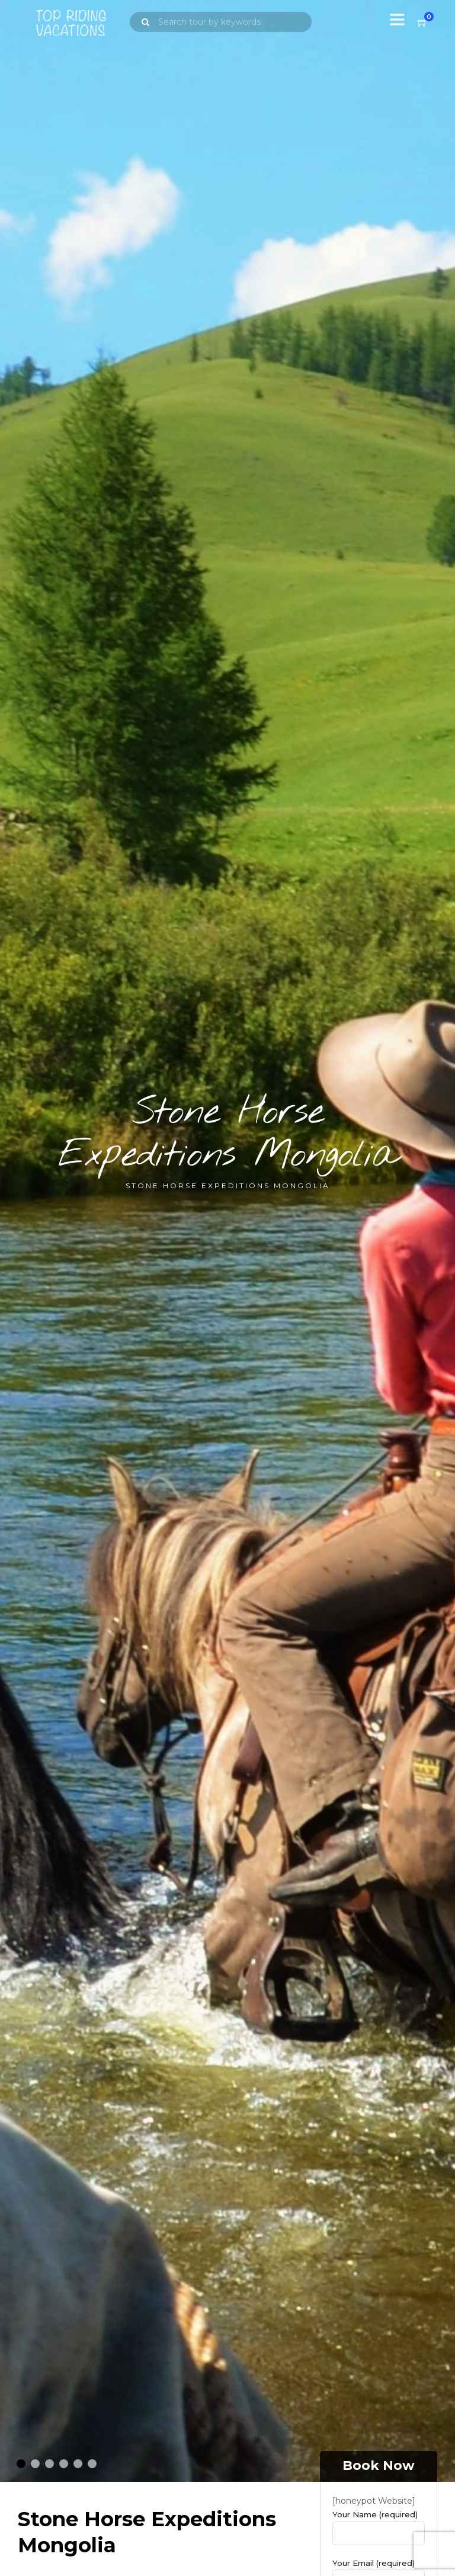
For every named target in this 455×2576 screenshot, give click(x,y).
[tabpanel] (227, 1242)
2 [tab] (33, 2467)
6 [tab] (90, 2467)
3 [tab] (47, 2467)
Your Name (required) (378, 2527)
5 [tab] (76, 2467)
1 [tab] (19, 2467)
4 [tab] (62, 2467)
